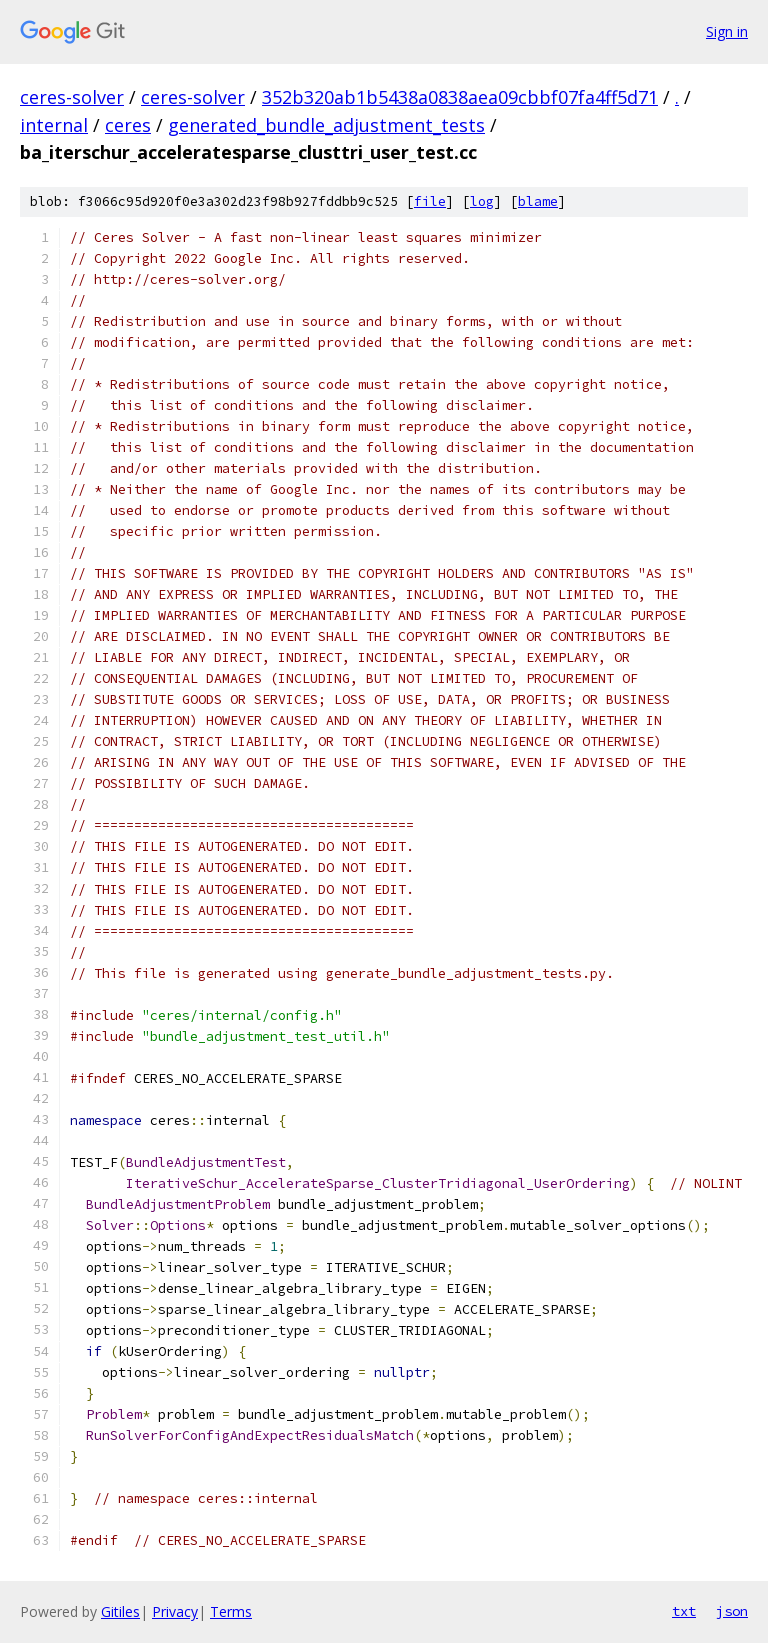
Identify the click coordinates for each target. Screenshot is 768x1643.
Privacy (175, 1611)
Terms (231, 1611)
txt (684, 1611)
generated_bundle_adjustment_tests (326, 125)
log (482, 201)
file (430, 201)
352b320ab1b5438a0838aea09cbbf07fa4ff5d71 (460, 97)
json (732, 1611)
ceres (128, 125)
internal (54, 125)
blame (538, 201)
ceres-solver (72, 97)
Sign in (727, 31)
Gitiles (120, 1611)
